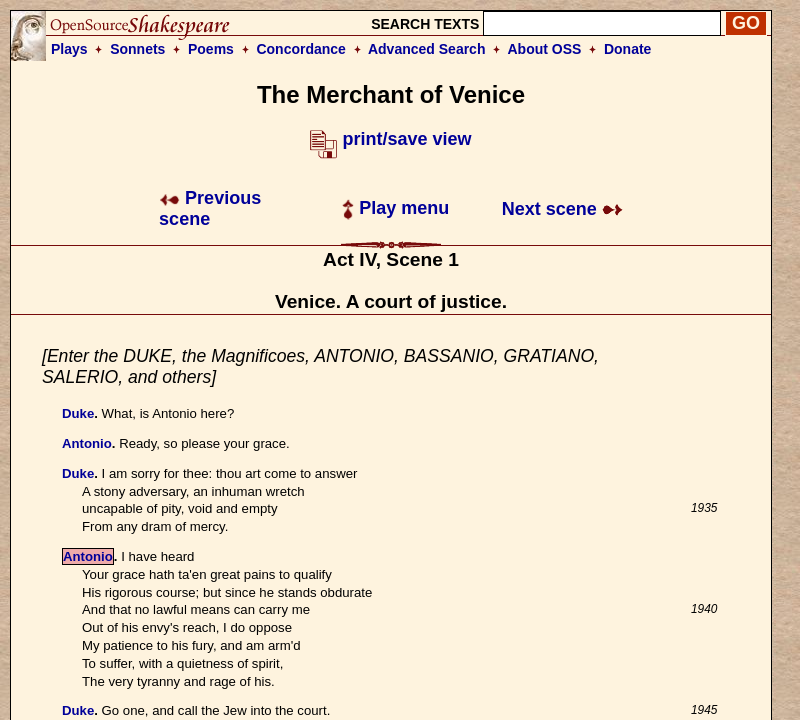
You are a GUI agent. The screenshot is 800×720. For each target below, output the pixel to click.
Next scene (562, 209)
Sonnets (137, 49)
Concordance (300, 49)
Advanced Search (427, 49)
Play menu (395, 208)
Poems (211, 49)
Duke (78, 413)
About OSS (545, 49)
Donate (627, 49)
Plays (69, 49)
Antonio (87, 443)
